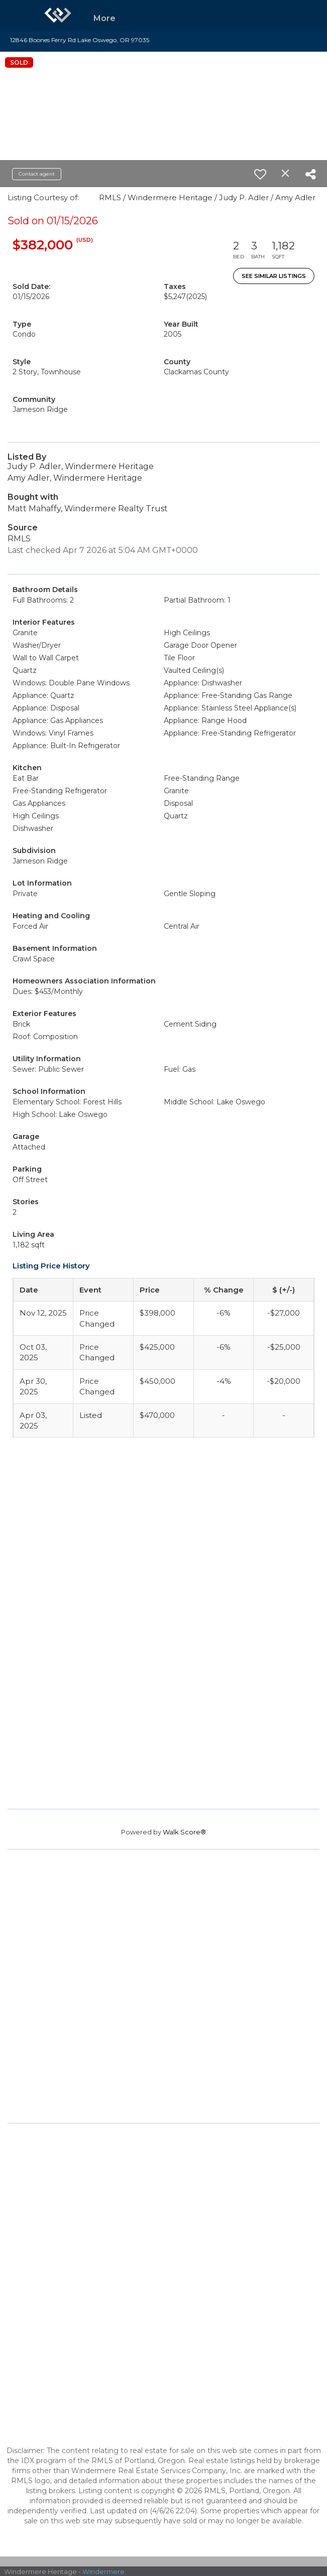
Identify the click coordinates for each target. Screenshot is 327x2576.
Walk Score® (184, 1832)
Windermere (103, 2571)
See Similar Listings (274, 275)
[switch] (260, 174)
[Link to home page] (58, 15)
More (104, 18)
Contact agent (37, 174)
